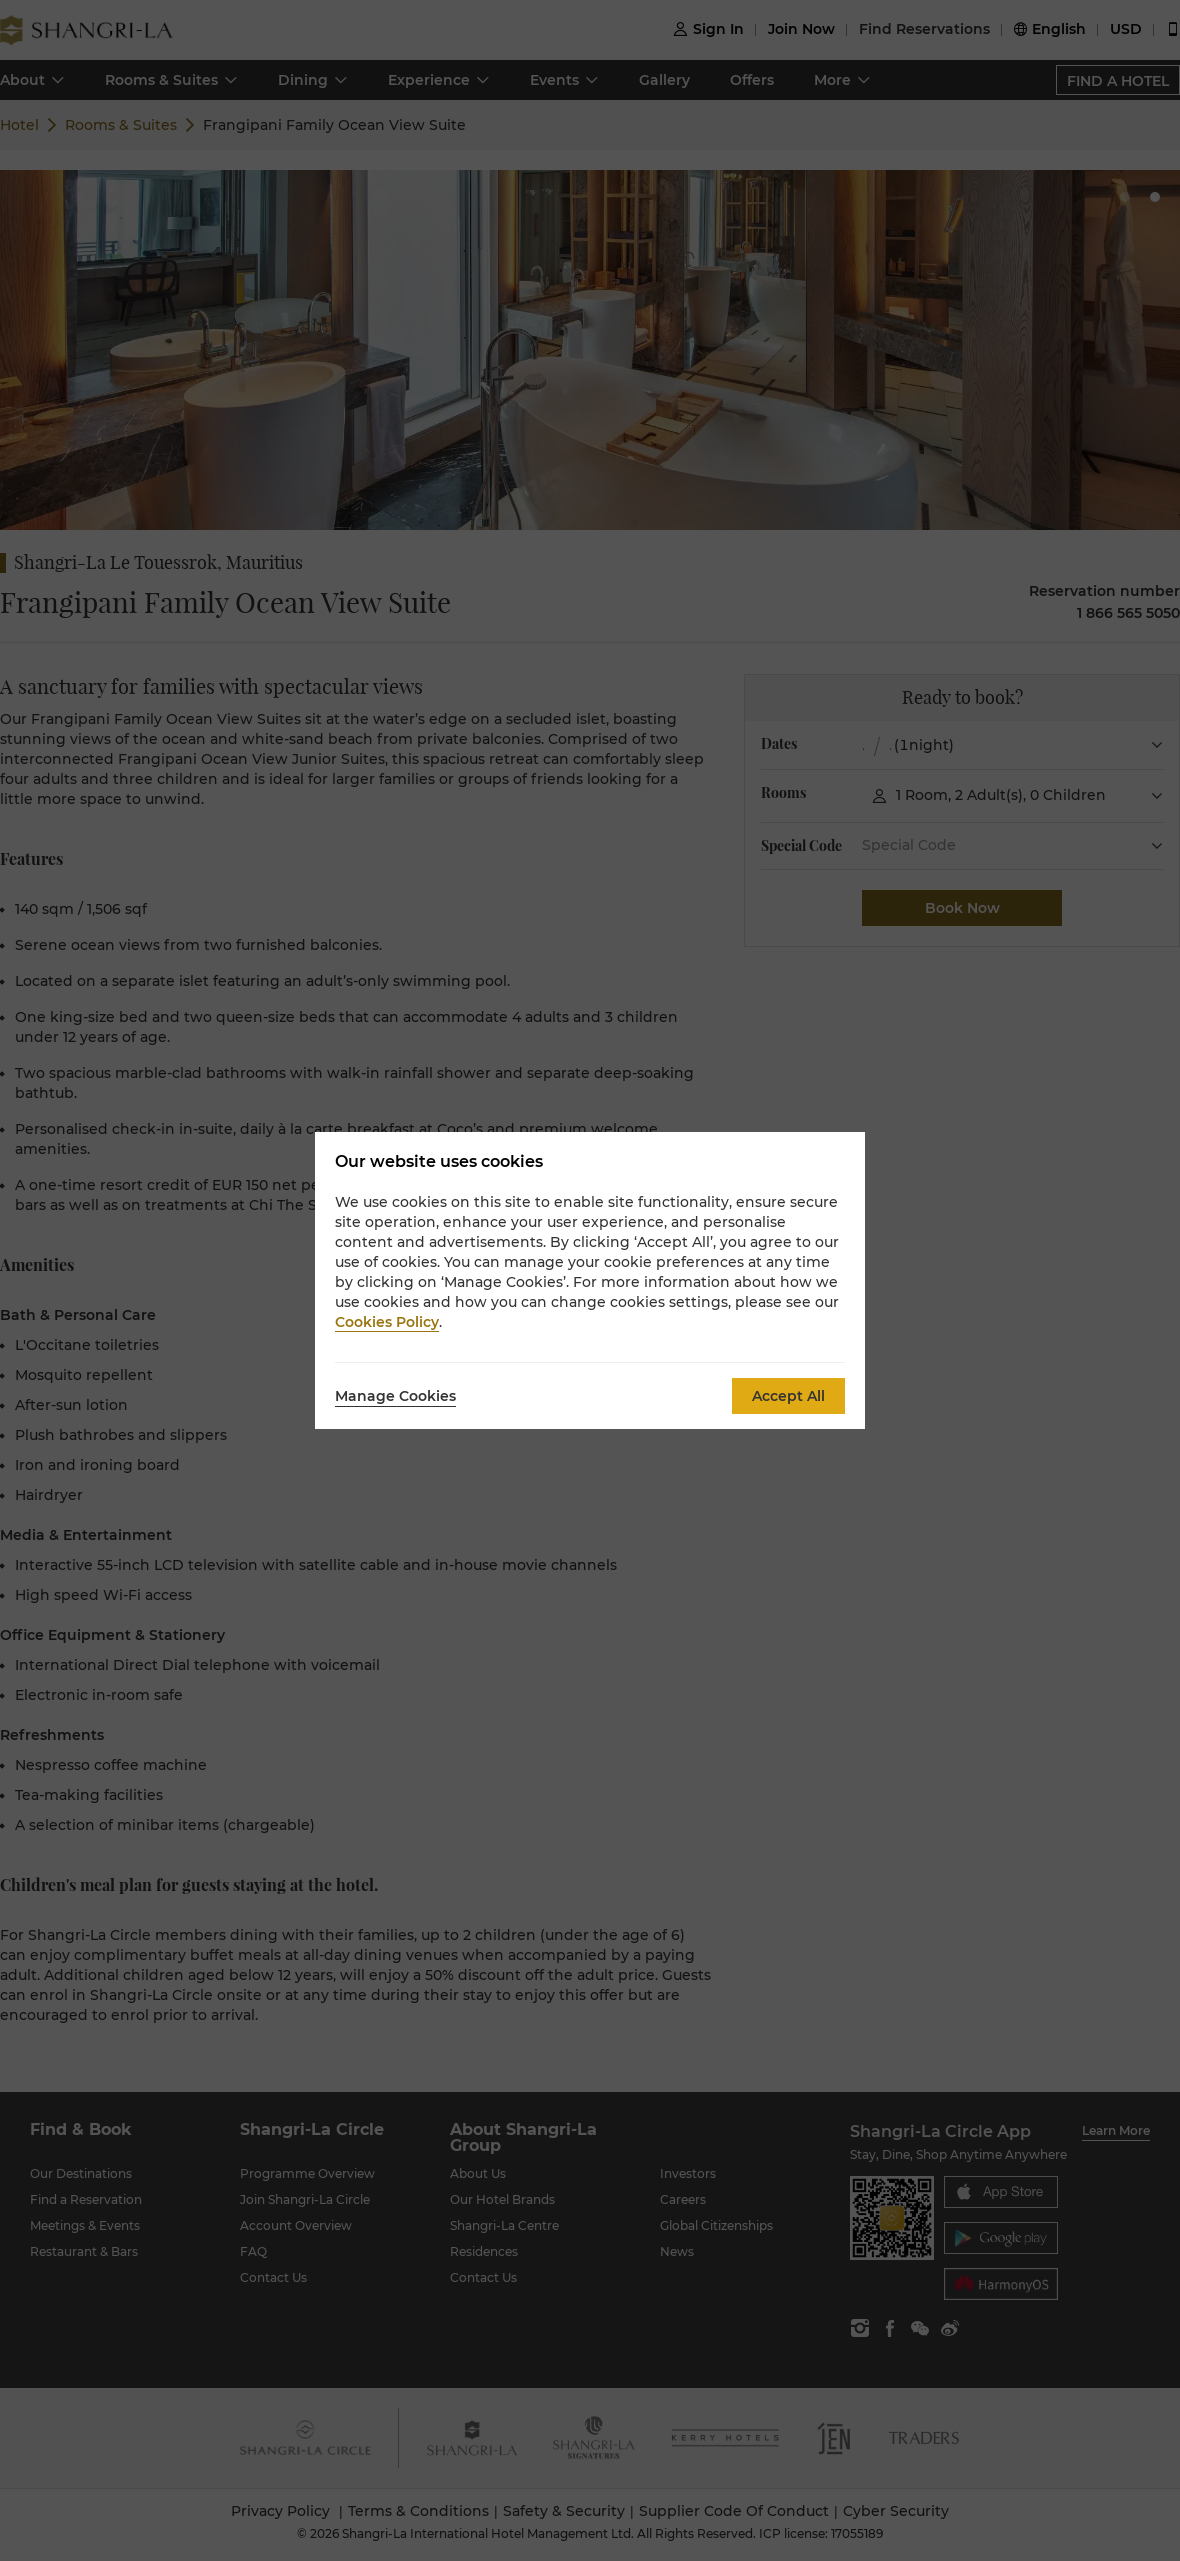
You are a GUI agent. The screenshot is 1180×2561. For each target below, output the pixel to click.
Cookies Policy (387, 1322)
